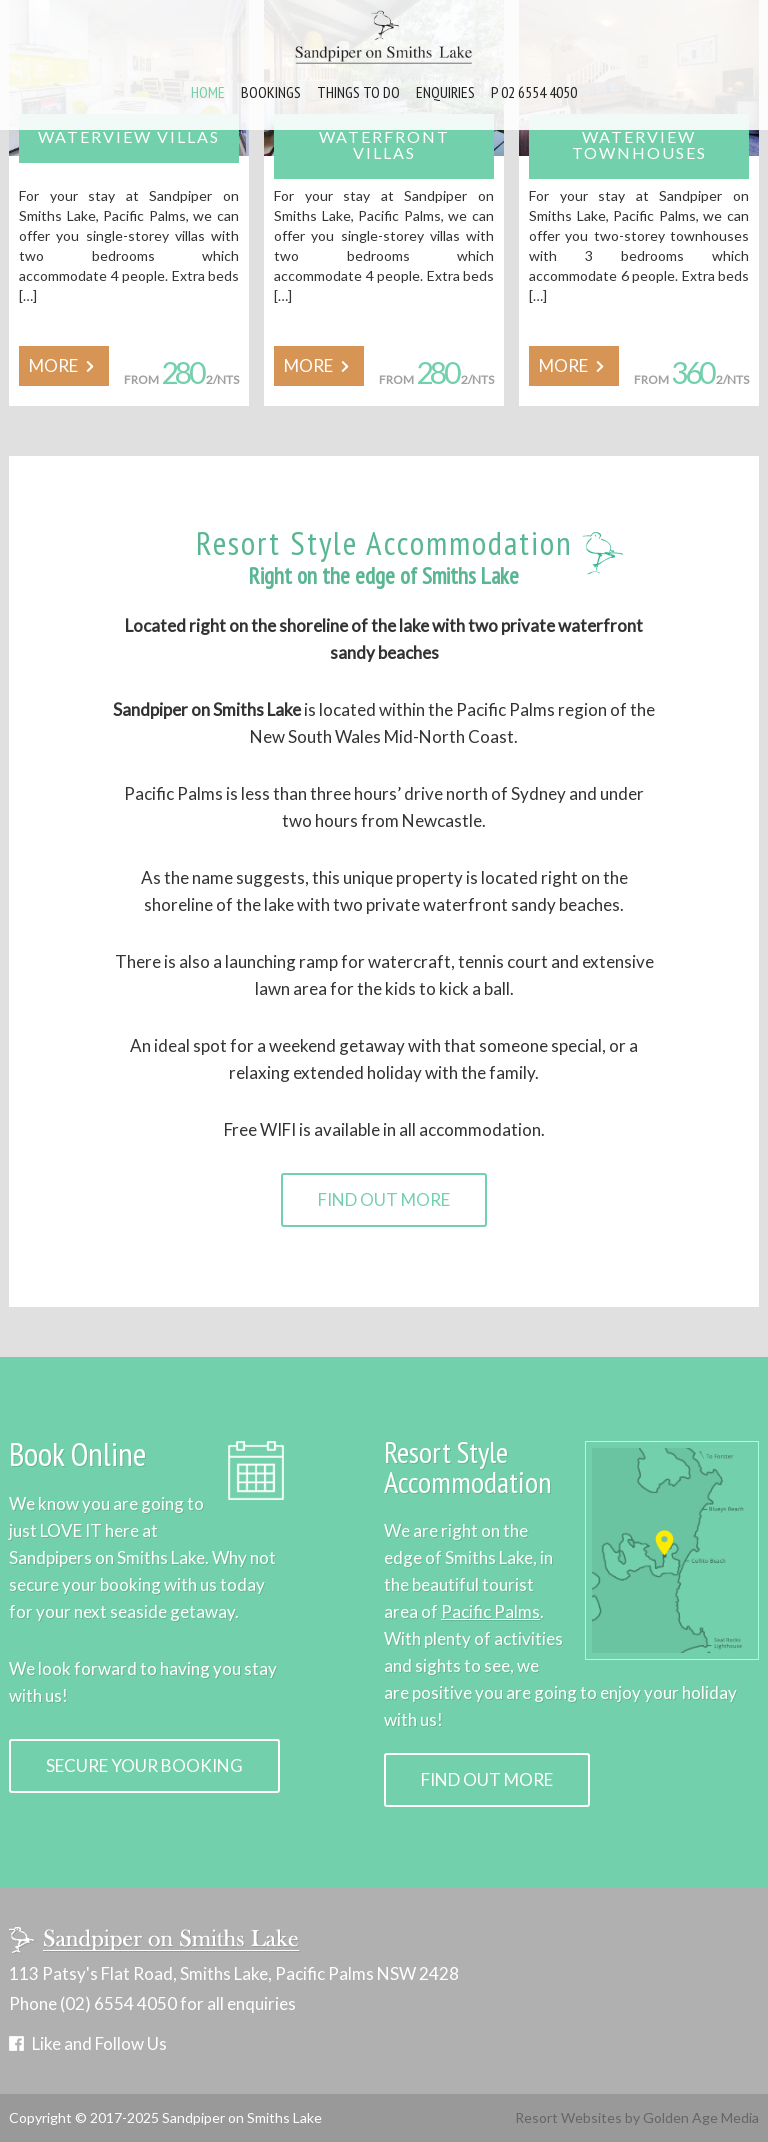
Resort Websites (568, 2117)
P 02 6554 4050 (534, 92)
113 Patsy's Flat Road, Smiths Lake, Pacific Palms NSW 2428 (234, 1974)
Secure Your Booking (144, 1765)
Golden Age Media (701, 2117)
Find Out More (384, 1199)
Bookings (271, 92)
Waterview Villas (129, 136)
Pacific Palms (490, 1611)
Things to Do (358, 92)
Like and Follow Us (99, 2044)
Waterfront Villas (384, 144)
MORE (64, 365)
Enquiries (445, 92)
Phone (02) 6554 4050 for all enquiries (152, 2004)
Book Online (77, 1453)
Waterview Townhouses (639, 144)
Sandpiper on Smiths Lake (242, 2117)
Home (208, 92)
